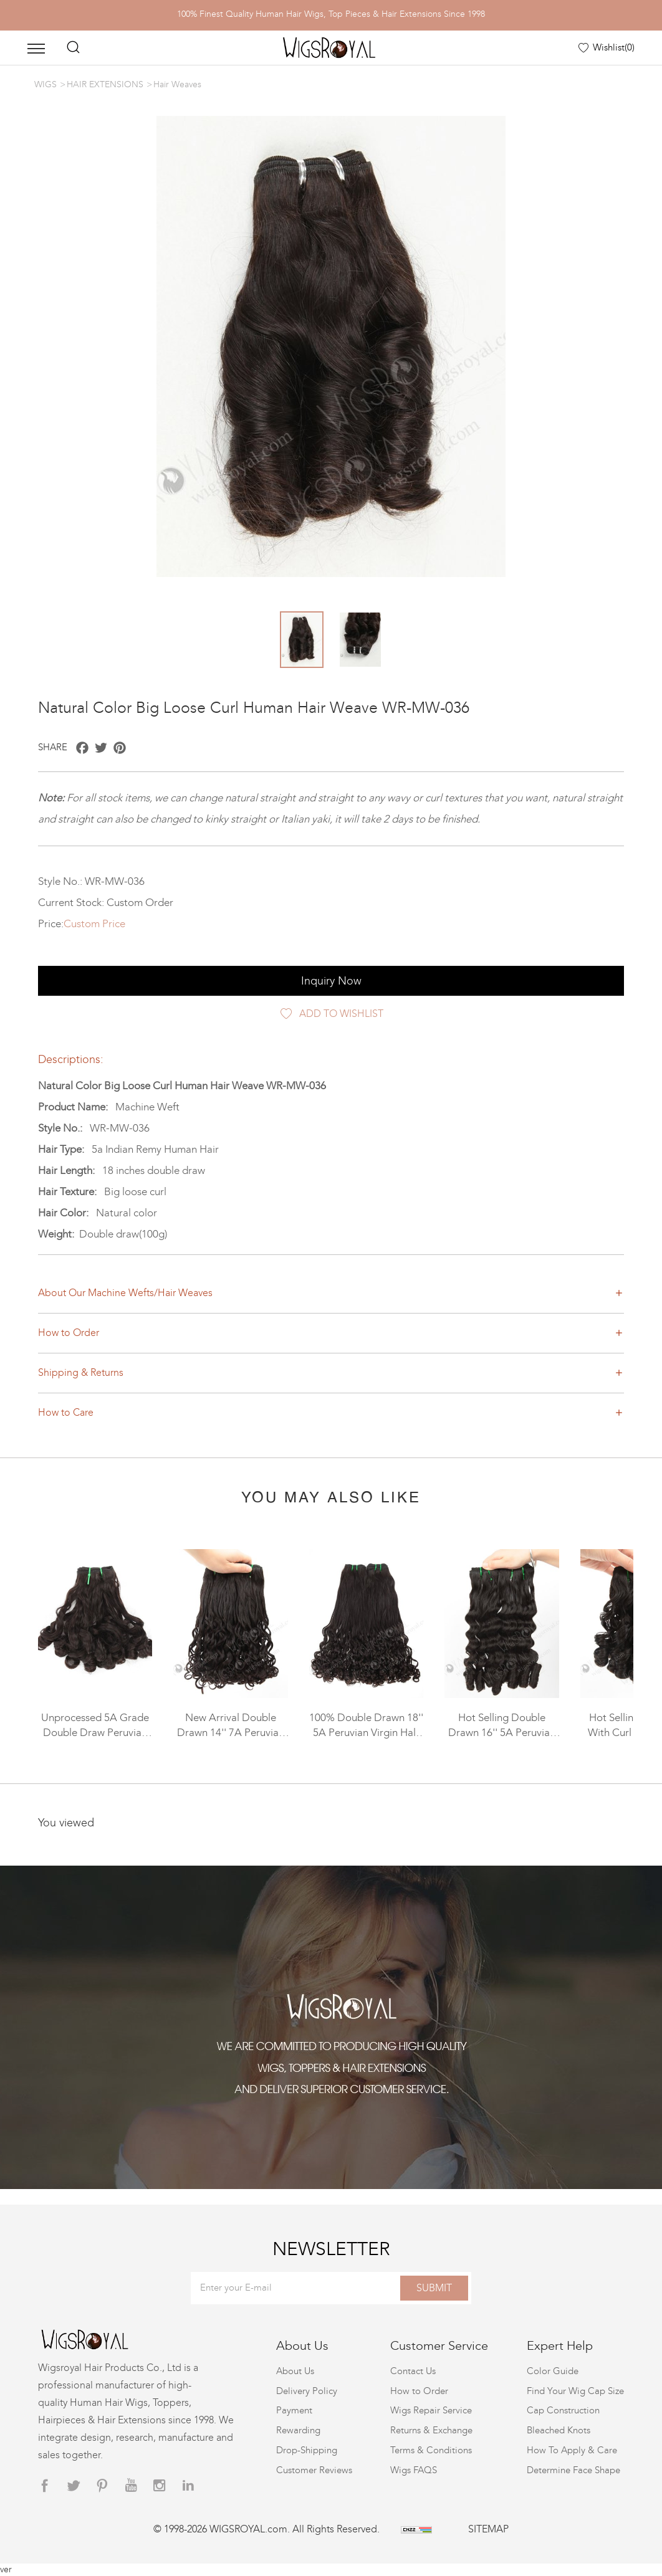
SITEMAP (488, 2529)
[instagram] (159, 2486)
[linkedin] (188, 2486)
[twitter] (73, 2486)
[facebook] (45, 2486)
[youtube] (131, 2486)
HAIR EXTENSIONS (105, 84)
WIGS (45, 84)
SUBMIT (434, 2288)
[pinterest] (102, 2486)
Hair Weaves (177, 84)
